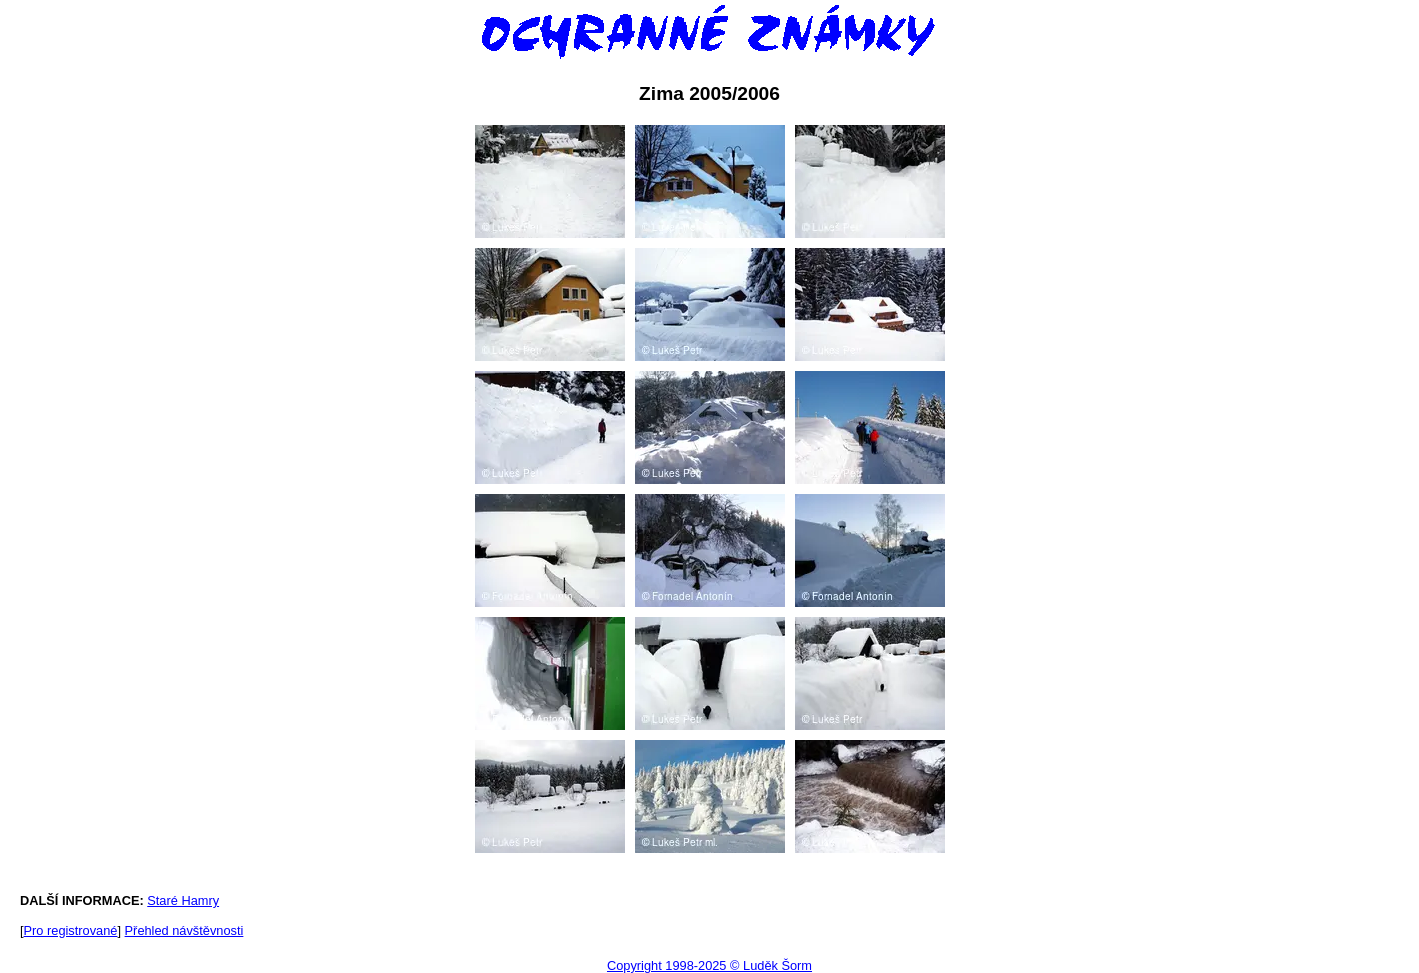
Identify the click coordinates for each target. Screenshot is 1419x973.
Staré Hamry (183, 900)
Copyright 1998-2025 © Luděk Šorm (709, 965)
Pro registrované (71, 930)
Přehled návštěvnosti (184, 930)
